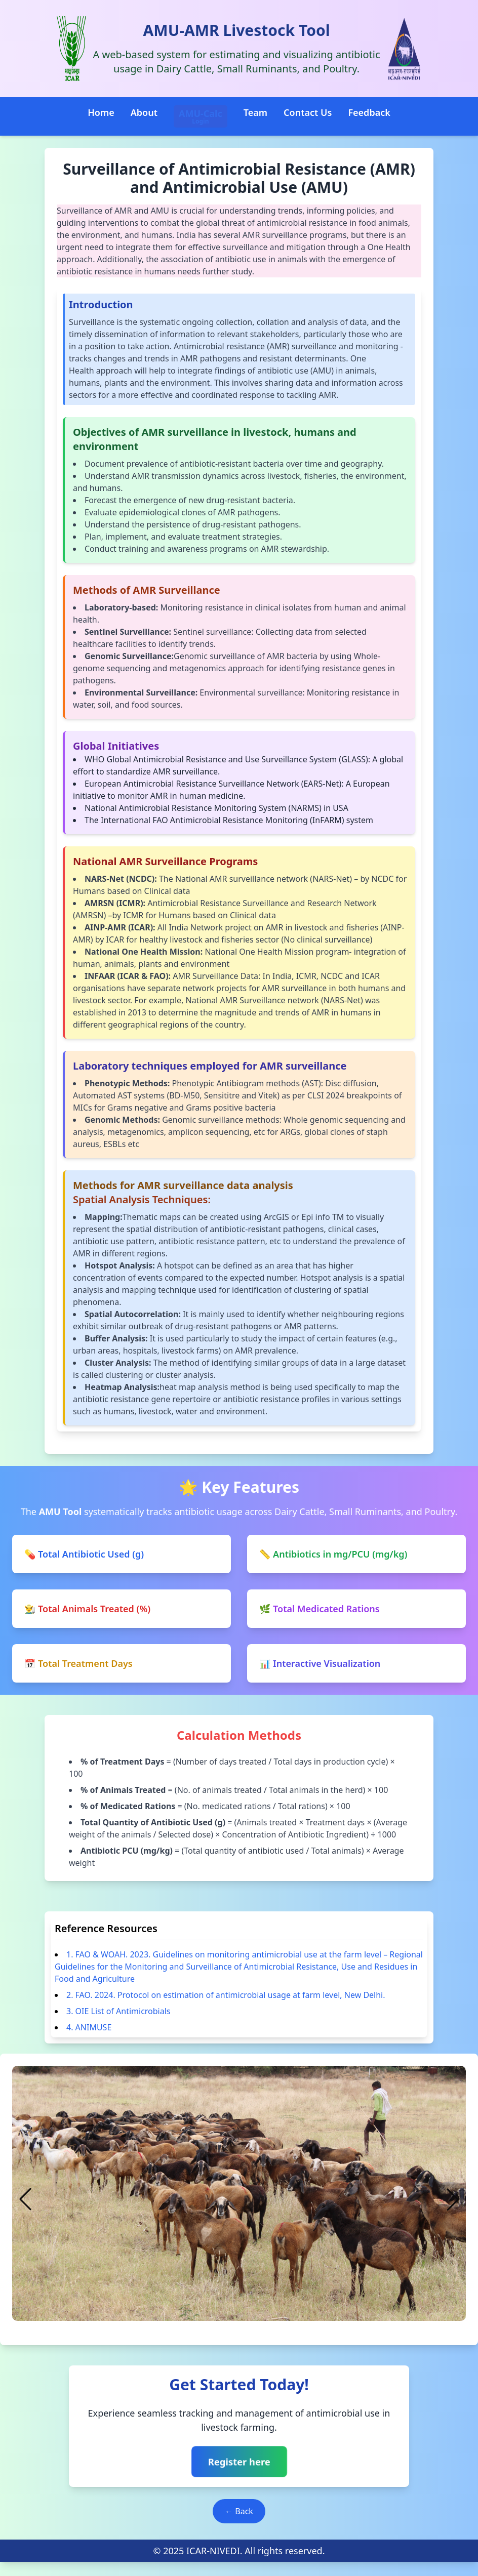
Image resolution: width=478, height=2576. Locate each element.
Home (101, 112)
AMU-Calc (200, 116)
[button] (194, 2324)
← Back (239, 2511)
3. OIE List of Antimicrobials (118, 2011)
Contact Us (308, 112)
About (144, 112)
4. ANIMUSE (88, 2027)
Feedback (369, 112)
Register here (239, 2461)
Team (255, 112)
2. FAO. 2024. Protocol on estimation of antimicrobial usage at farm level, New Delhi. (225, 1994)
